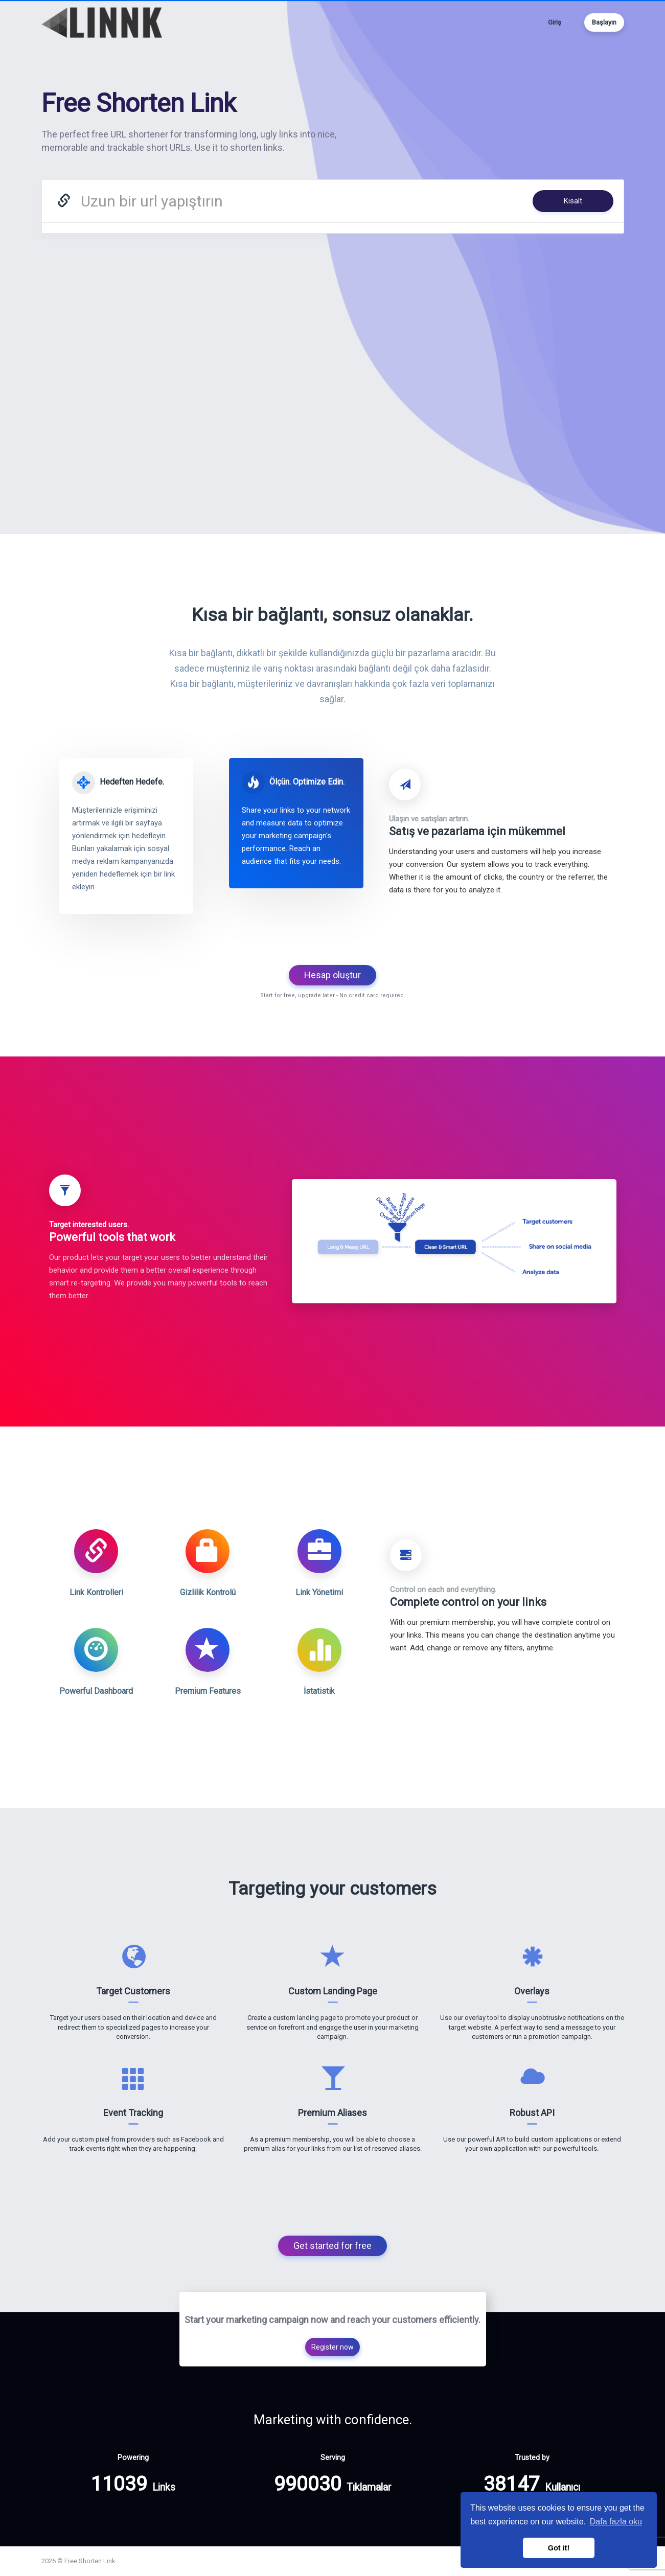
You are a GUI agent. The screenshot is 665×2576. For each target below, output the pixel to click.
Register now (332, 2347)
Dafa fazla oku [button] (616, 2521)
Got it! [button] (558, 2548)
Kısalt (573, 200)
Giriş (554, 22)
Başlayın (604, 22)
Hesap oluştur (332, 975)
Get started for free (332, 2245)
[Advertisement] (332, 329)
